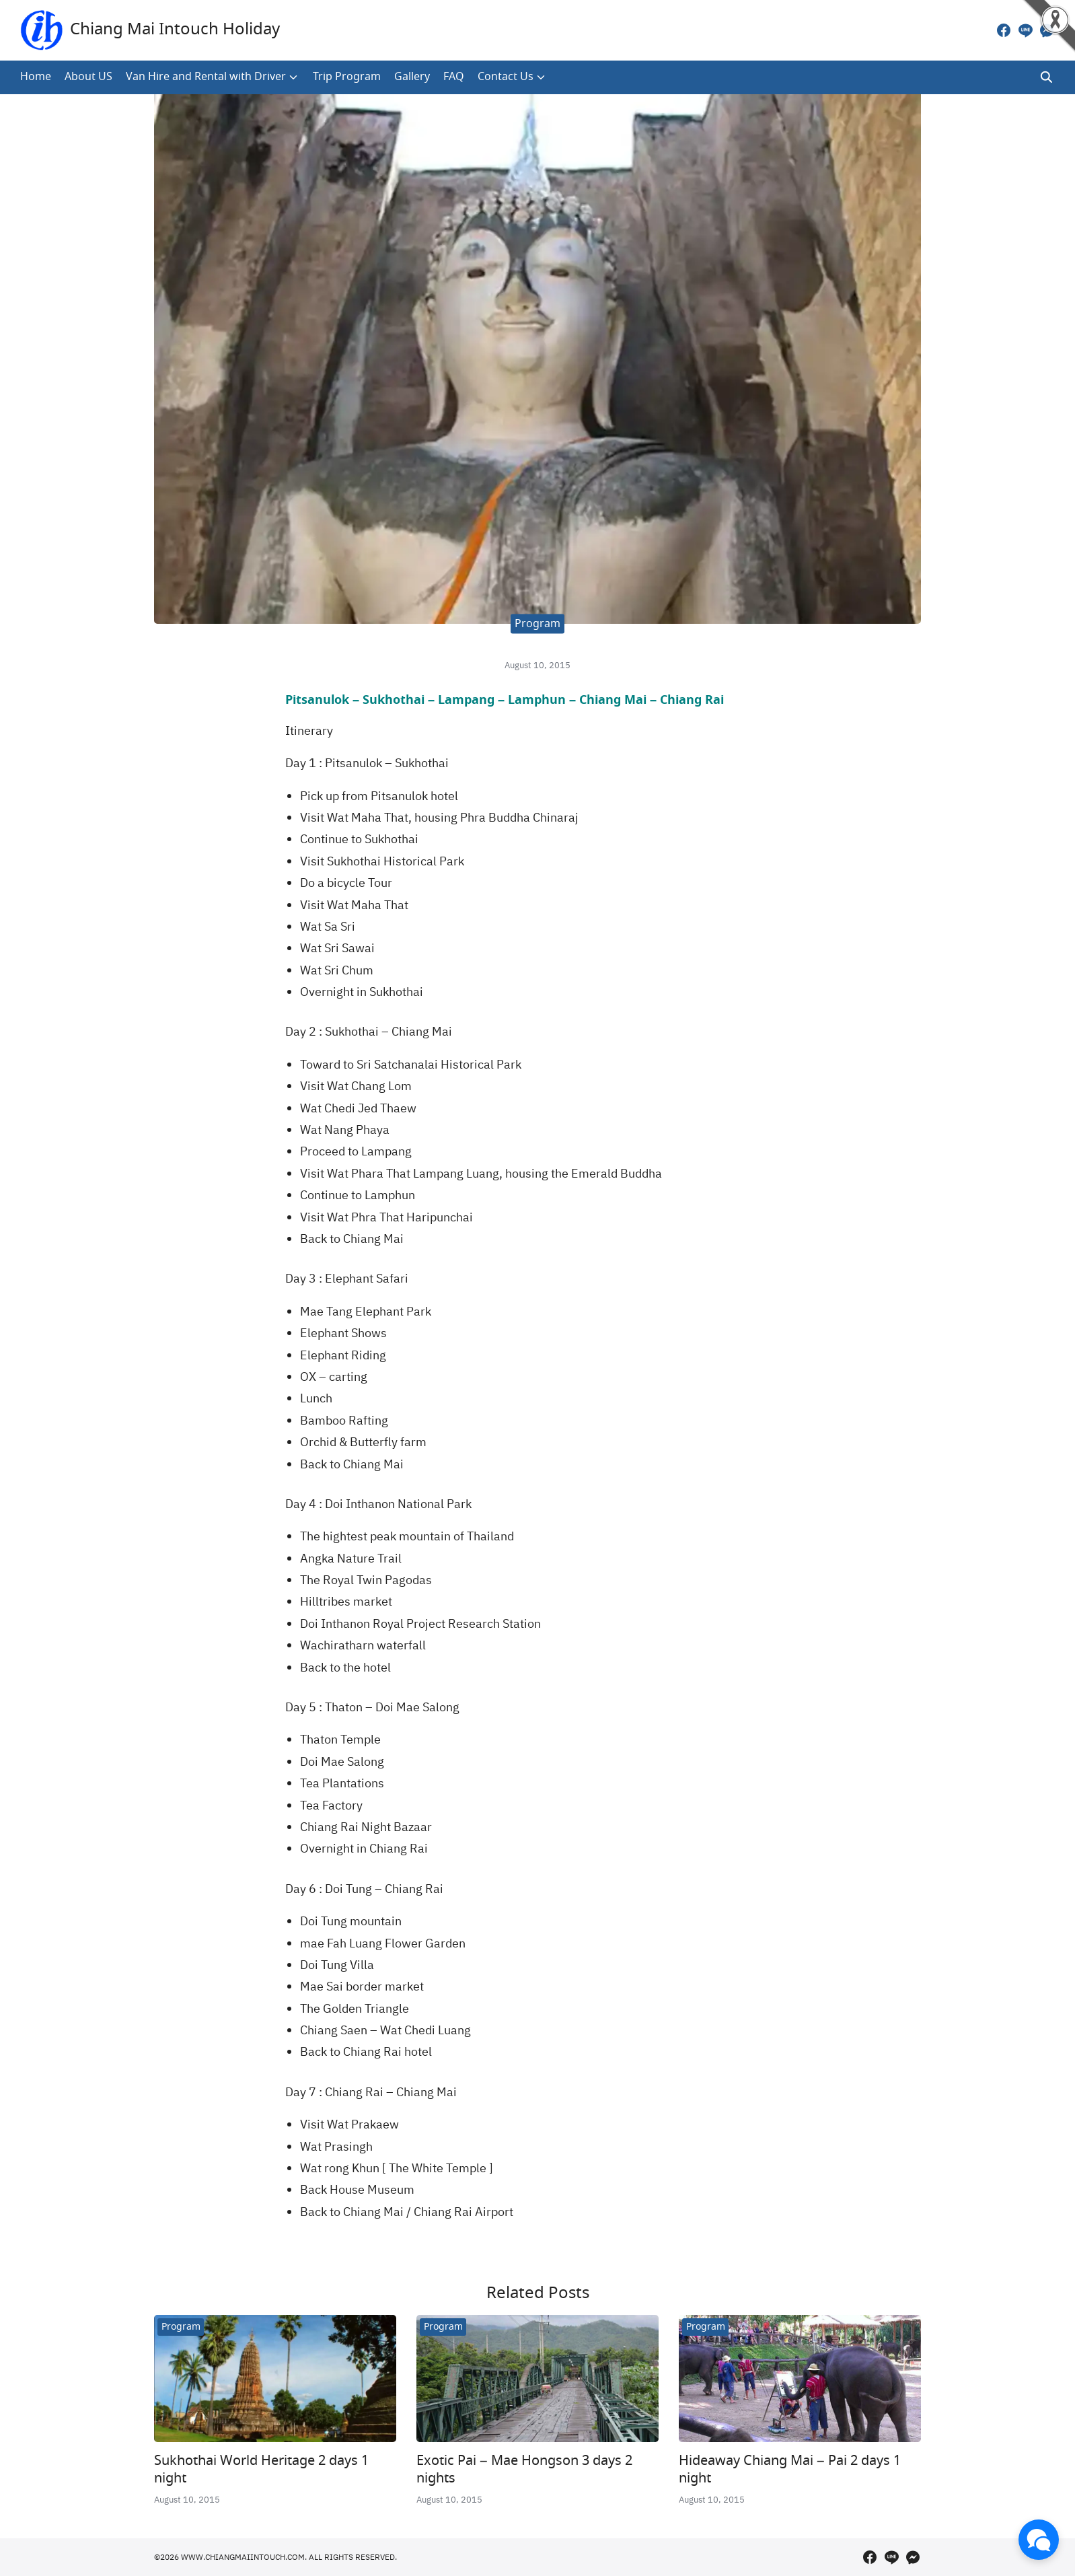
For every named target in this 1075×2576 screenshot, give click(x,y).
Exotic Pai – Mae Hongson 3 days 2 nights (524, 2470)
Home (35, 77)
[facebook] (1004, 30)
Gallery (412, 77)
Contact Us (505, 77)
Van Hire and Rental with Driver (206, 77)
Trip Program (347, 77)
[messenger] (1047, 30)
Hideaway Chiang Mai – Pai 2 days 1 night (790, 2470)
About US (88, 77)
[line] (1025, 30)
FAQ (453, 77)
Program (537, 624)
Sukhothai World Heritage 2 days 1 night (261, 2470)
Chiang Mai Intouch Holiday (175, 30)
